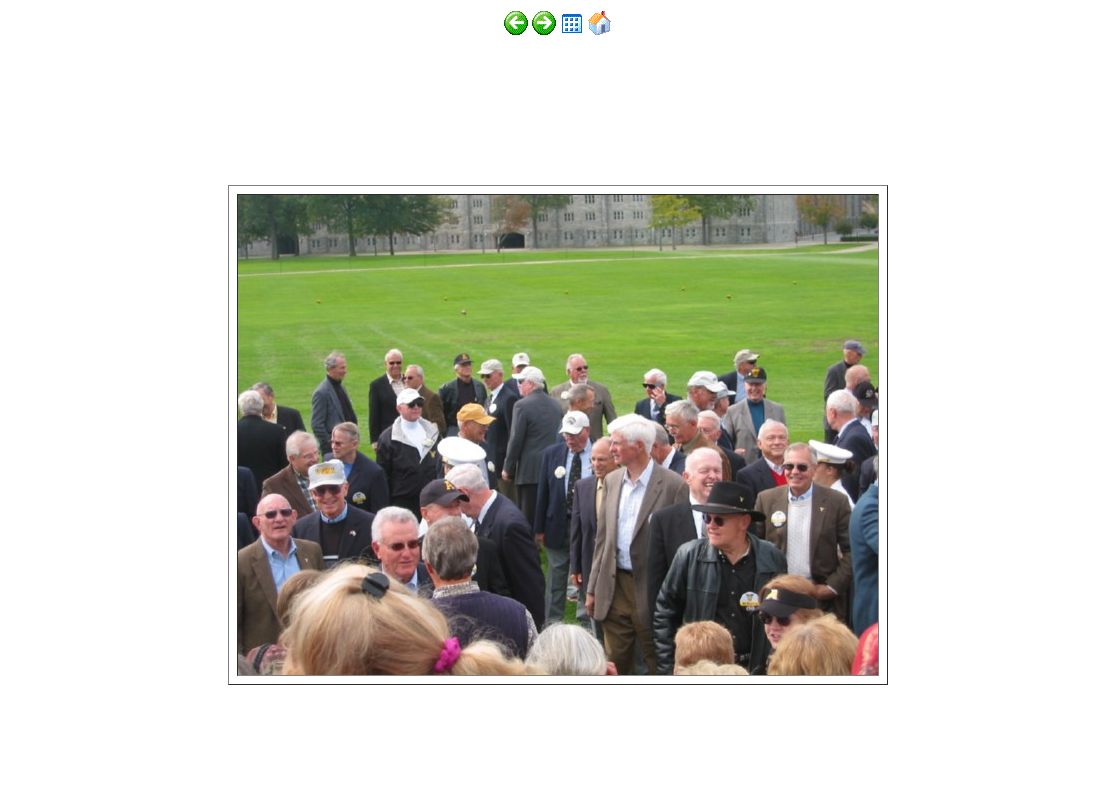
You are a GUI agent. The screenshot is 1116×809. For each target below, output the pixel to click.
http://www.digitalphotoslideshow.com (278, 750)
